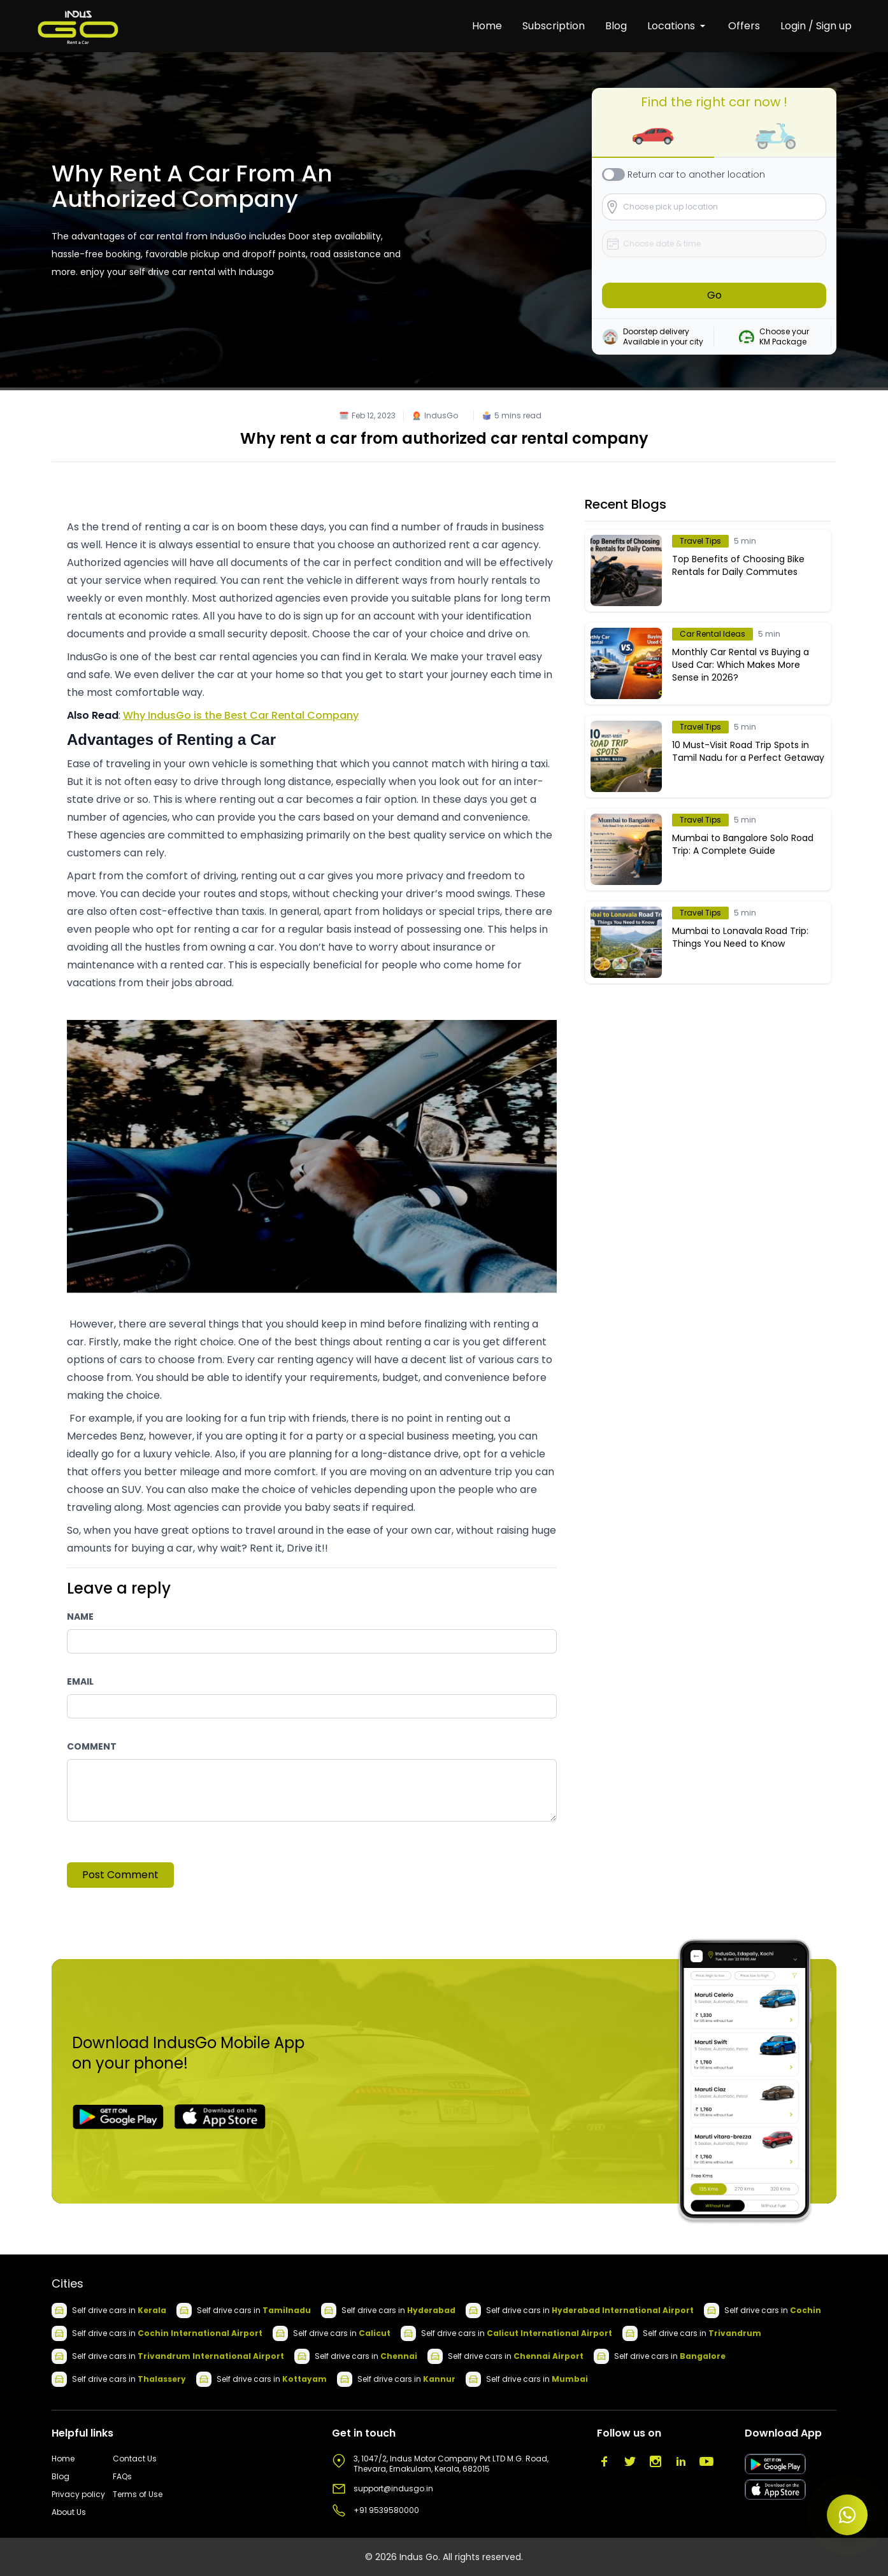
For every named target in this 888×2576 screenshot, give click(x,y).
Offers (744, 25)
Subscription (553, 25)
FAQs (122, 2477)
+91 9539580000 (386, 2510)
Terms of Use (137, 2494)
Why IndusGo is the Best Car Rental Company (241, 715)
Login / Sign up (816, 25)
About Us (69, 2512)
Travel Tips (700, 540)
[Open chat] (846, 2514)
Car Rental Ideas (712, 633)
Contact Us (135, 2459)
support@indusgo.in (393, 2489)
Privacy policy (78, 2494)
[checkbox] (613, 174)
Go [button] (714, 295)
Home (487, 25)
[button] (653, 137)
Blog (616, 25)
